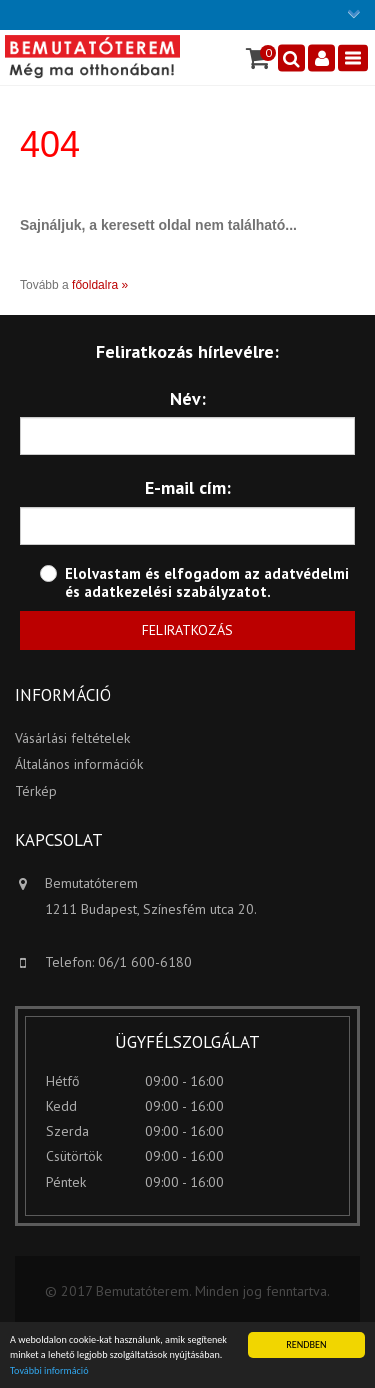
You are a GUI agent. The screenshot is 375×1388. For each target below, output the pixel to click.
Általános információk (79, 764)
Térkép (36, 791)
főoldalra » (100, 285)
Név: (188, 398)
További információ (49, 1371)
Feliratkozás (187, 630)
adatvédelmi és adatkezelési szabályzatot (207, 582)
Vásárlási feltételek (72, 738)
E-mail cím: (188, 487)
